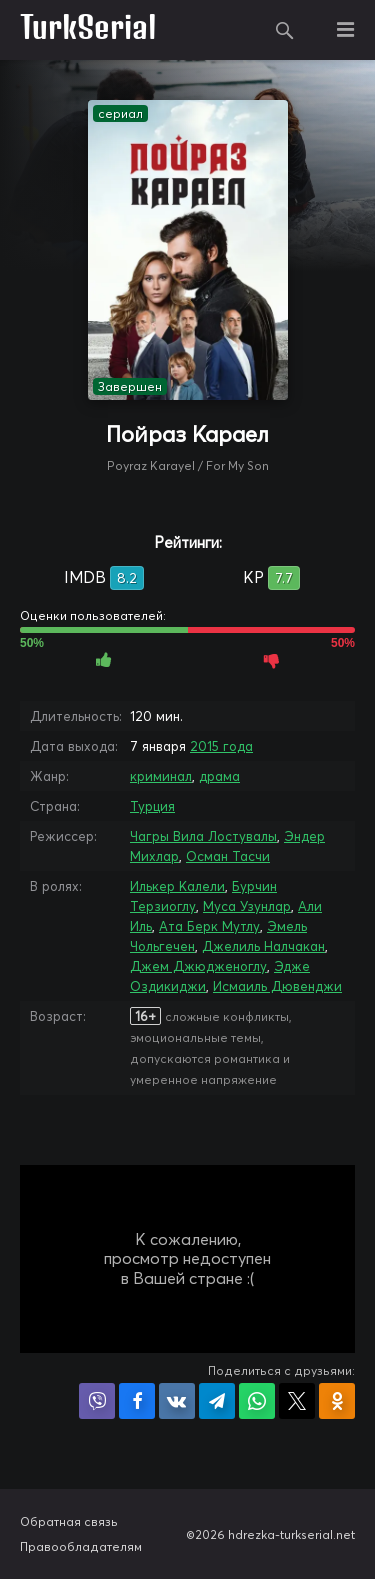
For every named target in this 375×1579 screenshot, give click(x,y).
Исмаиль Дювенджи (277, 986)
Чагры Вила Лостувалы (203, 836)
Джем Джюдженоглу (198, 966)
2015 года (221, 746)
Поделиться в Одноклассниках (337, 1401)
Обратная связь (69, 1521)
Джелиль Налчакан (263, 946)
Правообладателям (81, 1546)
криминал (161, 776)
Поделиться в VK (177, 1401)
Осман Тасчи (228, 856)
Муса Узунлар (247, 906)
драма (219, 776)
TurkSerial (88, 30)
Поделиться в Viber (97, 1401)
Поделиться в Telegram (217, 1401)
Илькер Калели (177, 886)
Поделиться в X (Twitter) (297, 1401)
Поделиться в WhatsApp (257, 1401)
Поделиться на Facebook (137, 1401)
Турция (152, 806)
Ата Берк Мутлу (209, 926)
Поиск (285, 30)
